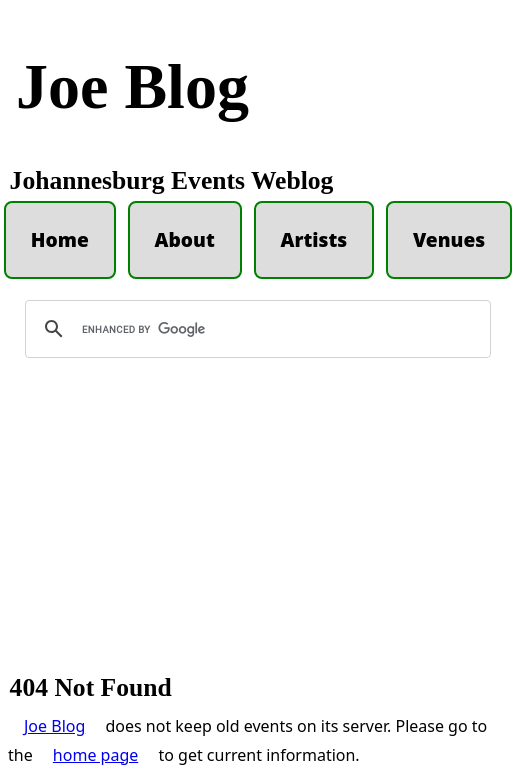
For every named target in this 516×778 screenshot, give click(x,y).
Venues (449, 239)
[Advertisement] (258, 525)
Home (60, 239)
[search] (255, 329)
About (185, 239)
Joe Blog (132, 86)
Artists (313, 239)
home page (95, 755)
